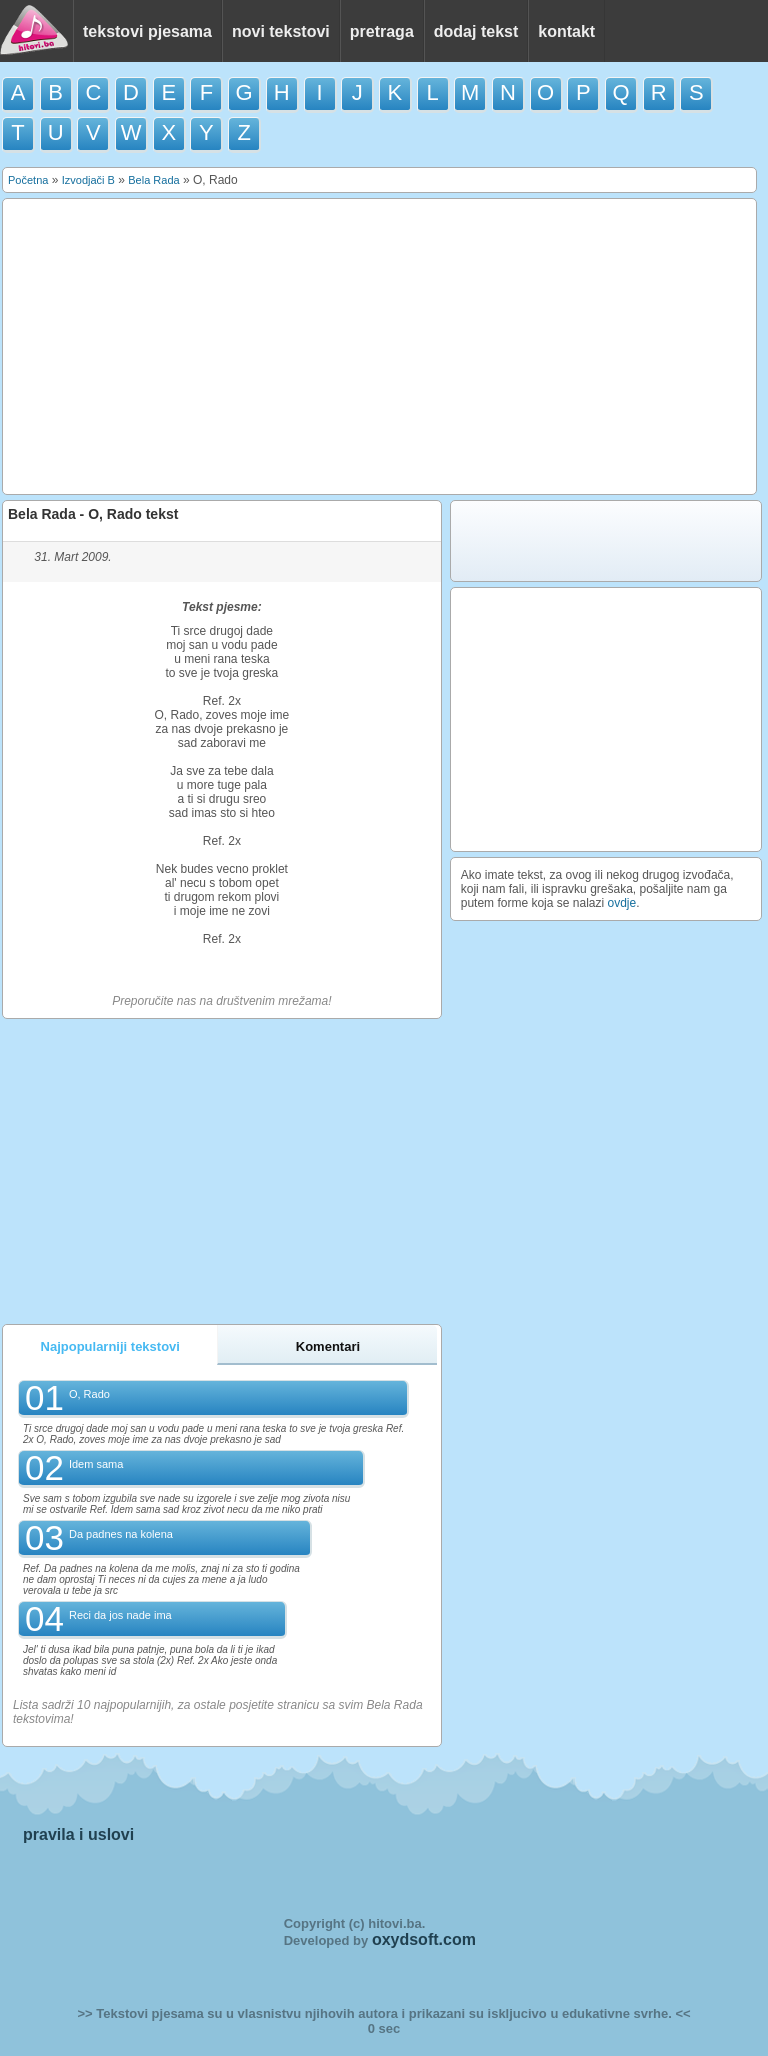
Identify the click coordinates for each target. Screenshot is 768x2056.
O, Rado (89, 1394)
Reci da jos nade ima (120, 1615)
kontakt (566, 31)
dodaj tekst (476, 31)
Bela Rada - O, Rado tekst (93, 514)
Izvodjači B (88, 180)
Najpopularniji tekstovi (110, 1346)
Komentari (328, 1346)
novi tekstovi (281, 31)
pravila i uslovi (78, 1834)
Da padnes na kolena (121, 1534)
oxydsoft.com (424, 1939)
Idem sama (96, 1464)
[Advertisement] (380, 347)
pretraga (382, 31)
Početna (28, 180)
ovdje (622, 903)
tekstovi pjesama (147, 31)
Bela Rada (153, 180)
